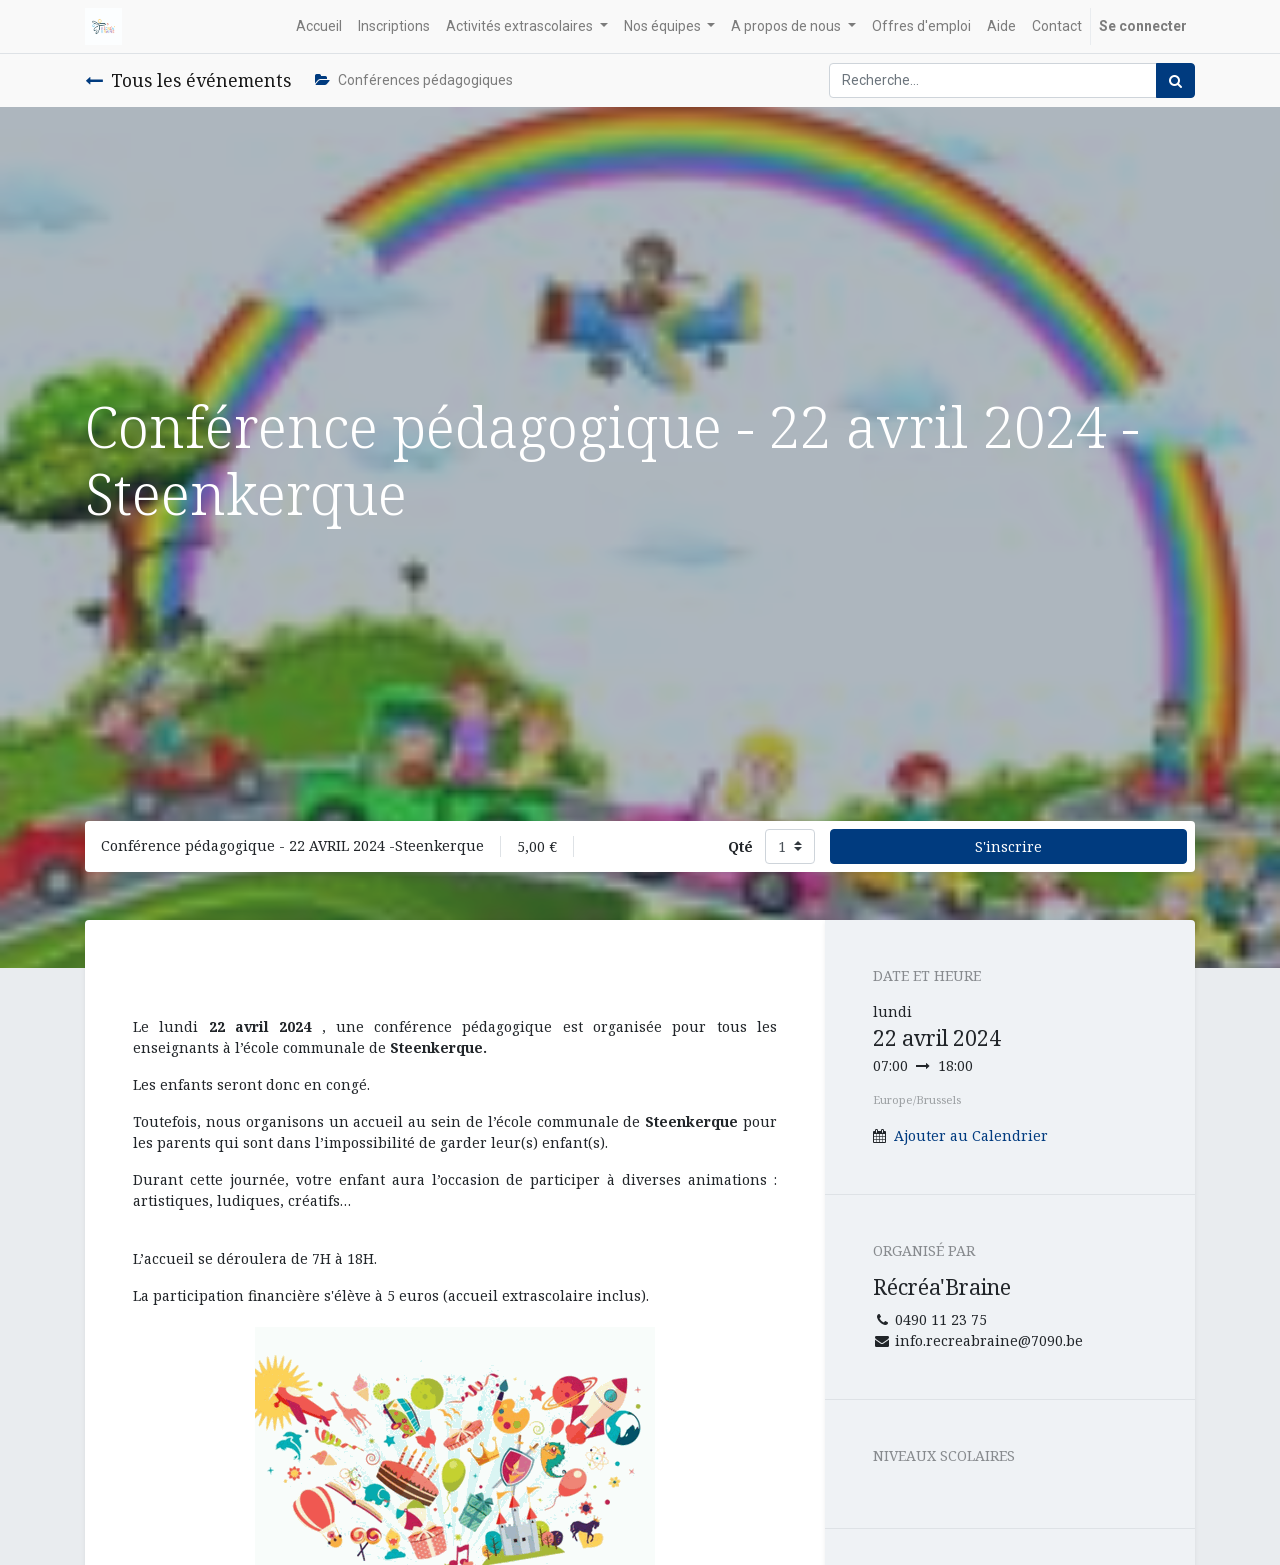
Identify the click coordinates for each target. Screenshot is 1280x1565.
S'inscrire (1008, 846)
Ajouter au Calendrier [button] (971, 1135)
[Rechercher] (1175, 80)
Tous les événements (188, 80)
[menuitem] (319, 26)
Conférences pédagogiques (414, 80)
